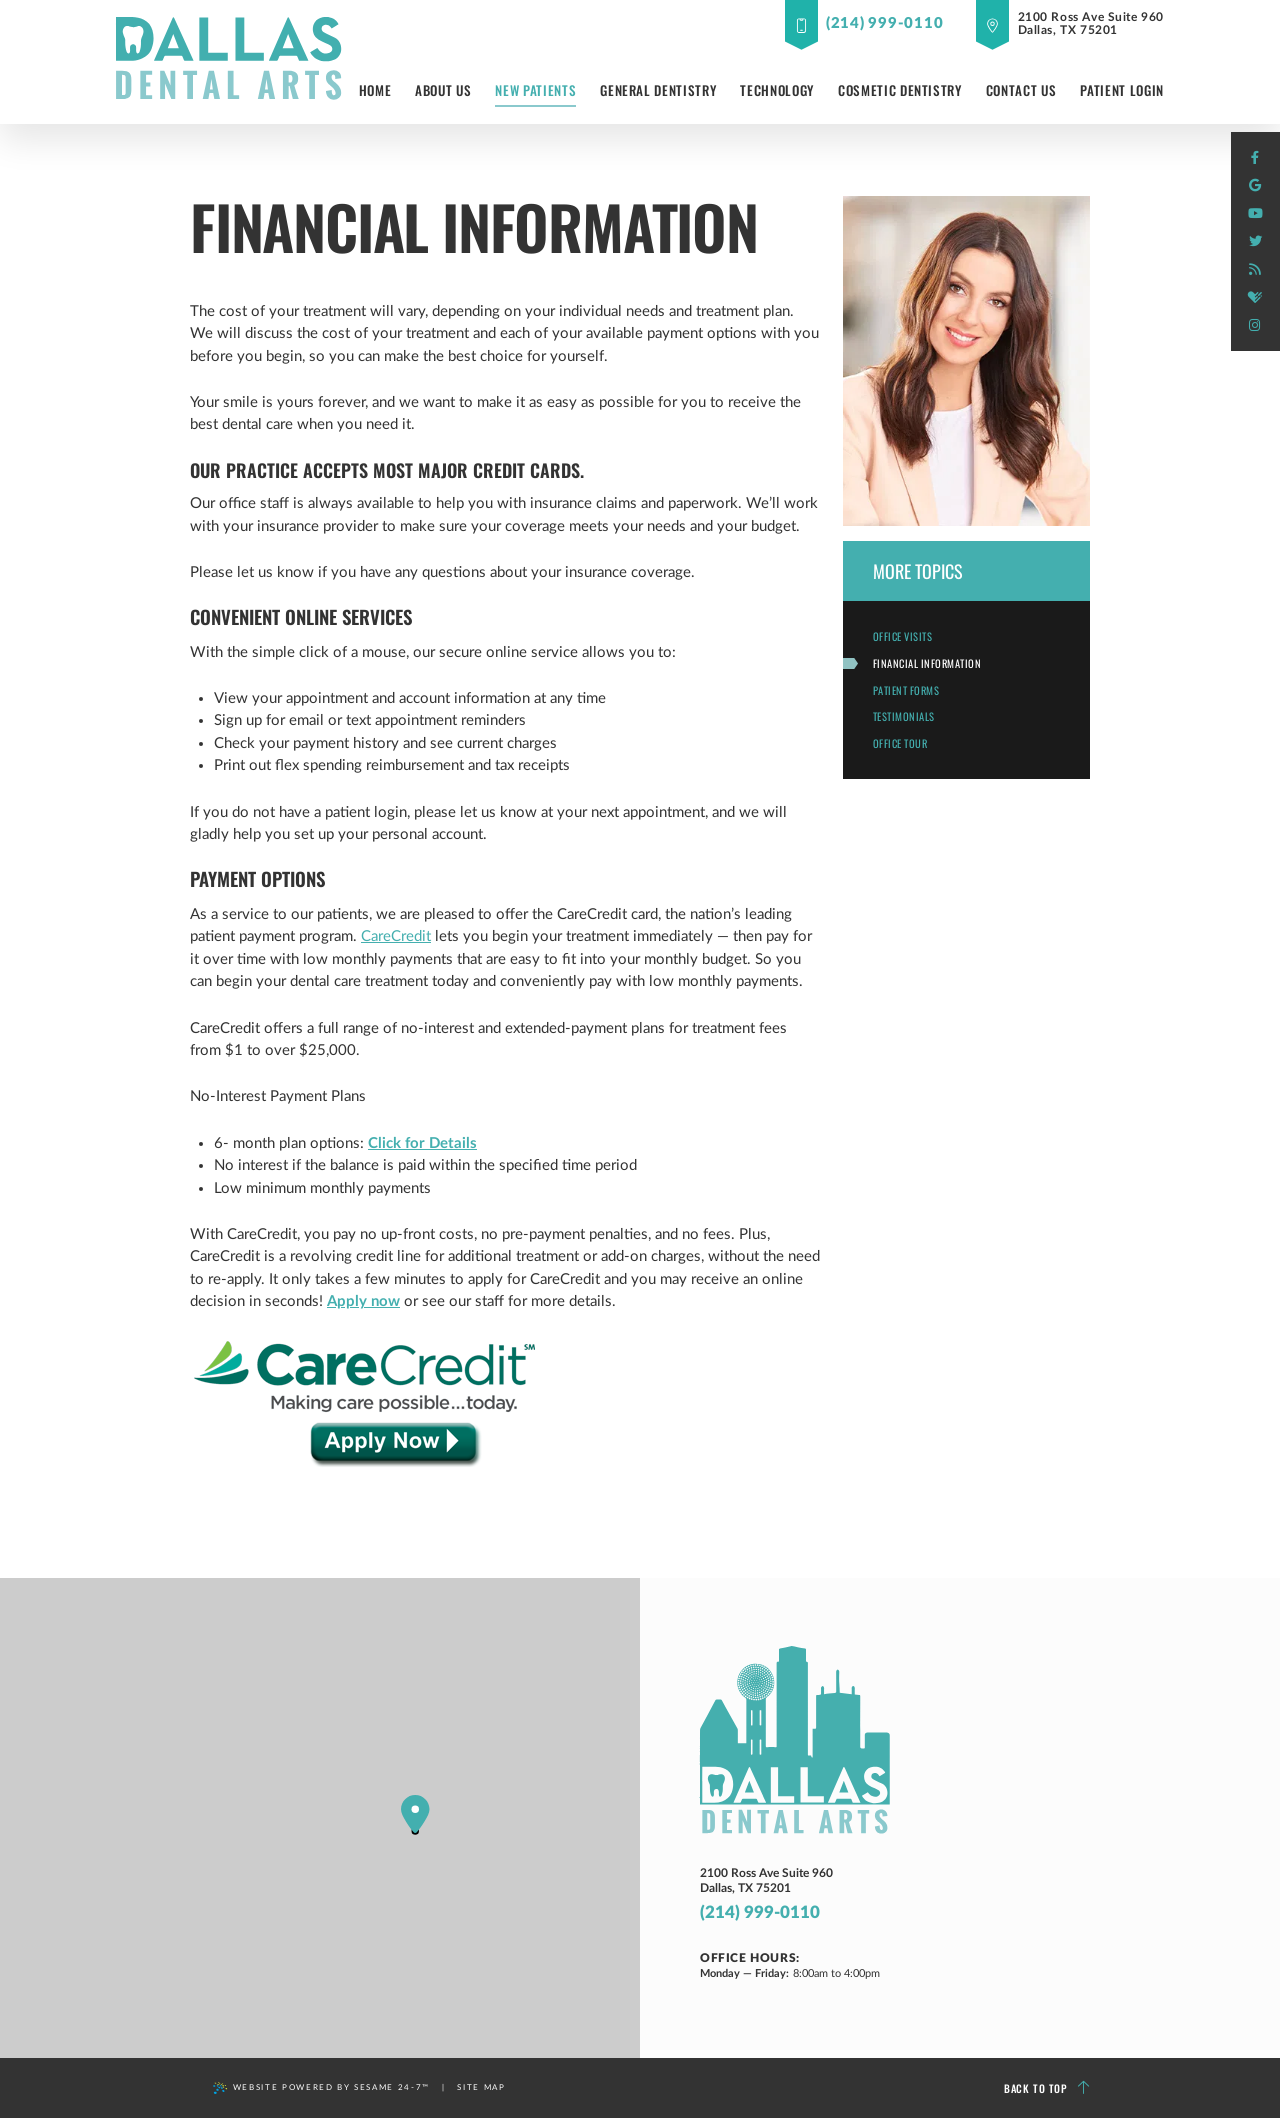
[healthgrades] (1255, 298)
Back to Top (1047, 2088)
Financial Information (927, 663)
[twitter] (1255, 242)
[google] (1255, 186)
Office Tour (900, 743)
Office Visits (903, 636)
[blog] (1255, 270)
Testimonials (904, 716)
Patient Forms (906, 690)
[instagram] (1255, 326)
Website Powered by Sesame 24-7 (321, 2088)
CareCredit (396, 936)
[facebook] (1255, 158)
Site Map (481, 2087)
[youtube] (1255, 214)
